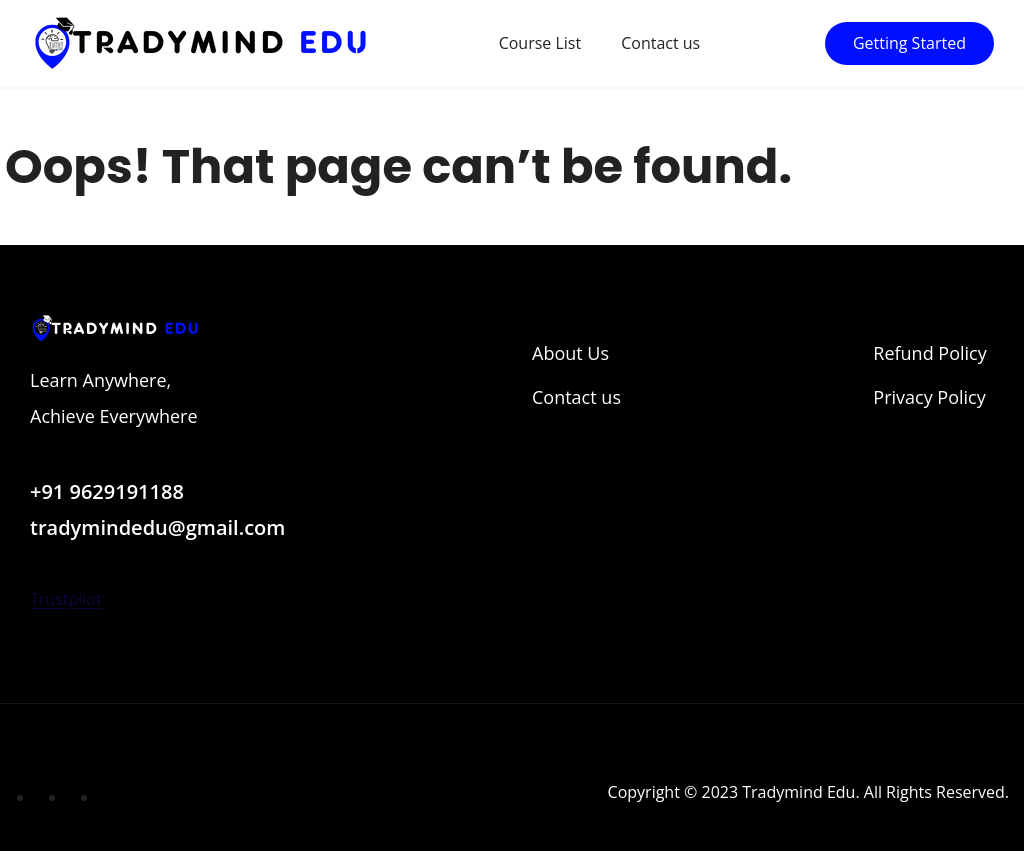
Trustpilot (66, 599)
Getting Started (909, 43)
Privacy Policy (929, 397)
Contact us (660, 43)
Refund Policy (929, 353)
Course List (540, 43)
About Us (570, 353)
